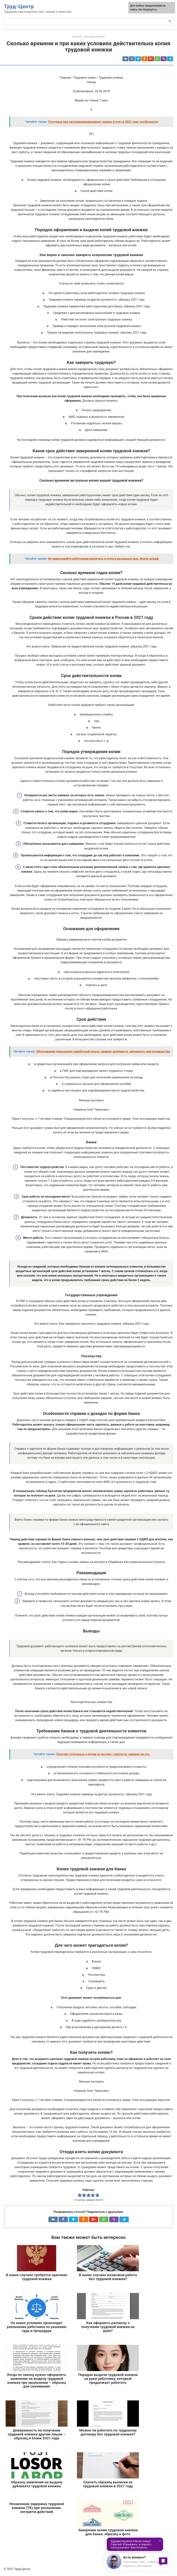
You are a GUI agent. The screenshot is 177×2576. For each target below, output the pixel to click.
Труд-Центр (19, 6)
